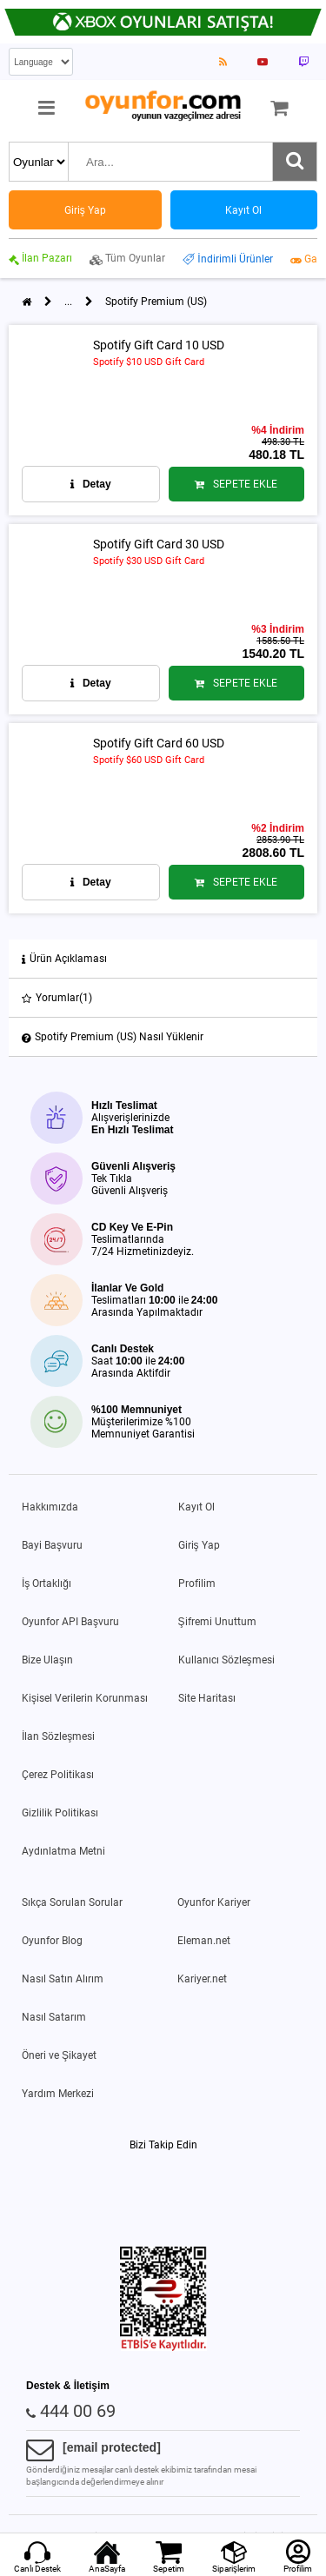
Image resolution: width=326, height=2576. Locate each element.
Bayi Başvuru (52, 1545)
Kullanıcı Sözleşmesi (226, 1660)
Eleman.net (203, 1941)
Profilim (197, 1583)
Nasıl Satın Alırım (62, 1979)
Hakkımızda (50, 1507)
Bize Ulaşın (47, 1660)
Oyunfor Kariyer (213, 1902)
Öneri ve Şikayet (59, 2055)
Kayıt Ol (196, 1507)
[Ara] (294, 162)
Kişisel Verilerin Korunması (85, 1698)
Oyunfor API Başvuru (70, 1622)
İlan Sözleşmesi (58, 1736)
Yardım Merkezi (58, 2094)
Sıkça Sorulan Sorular (72, 1902)
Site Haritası (207, 1698)
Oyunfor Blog (52, 1941)
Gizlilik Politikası (60, 1813)
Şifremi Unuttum (217, 1622)
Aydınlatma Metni (63, 1851)
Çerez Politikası (58, 1775)
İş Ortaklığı (46, 1583)
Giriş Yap (199, 1545)
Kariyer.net (202, 1979)
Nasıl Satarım (54, 2017)
